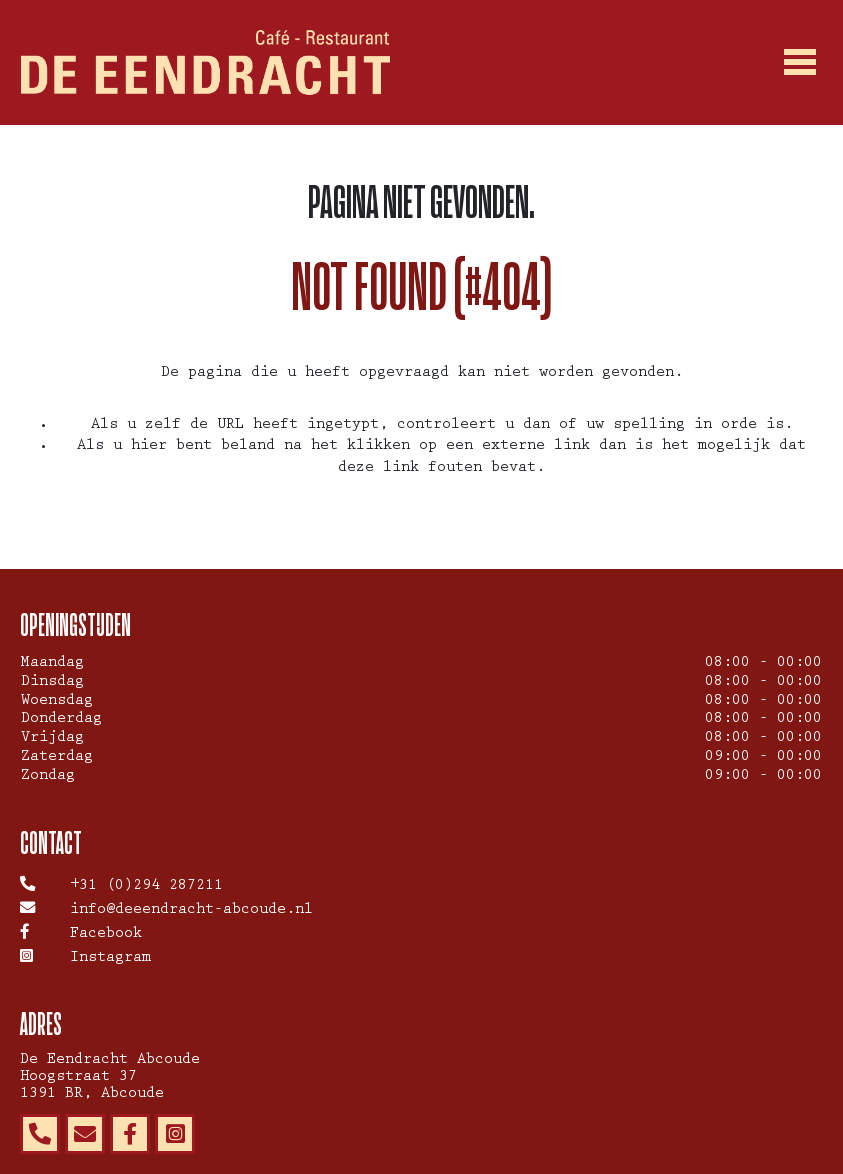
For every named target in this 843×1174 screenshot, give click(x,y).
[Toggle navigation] (801, 63)
